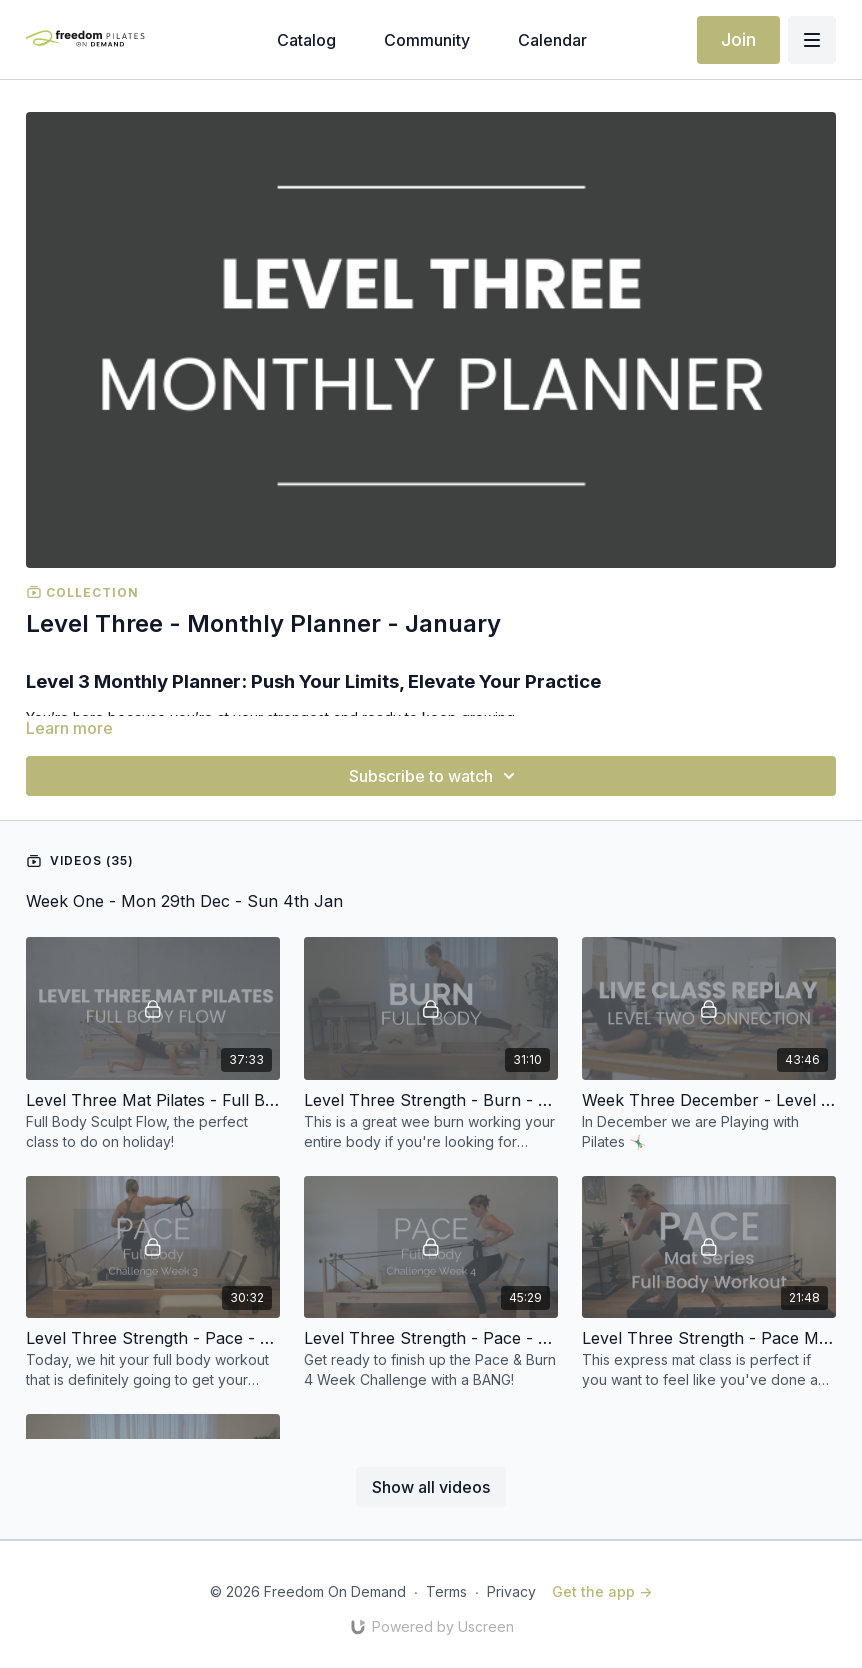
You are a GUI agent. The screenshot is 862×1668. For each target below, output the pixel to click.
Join (738, 39)
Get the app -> (602, 1591)
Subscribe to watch (435, 776)
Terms (446, 1591)
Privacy (511, 1591)
